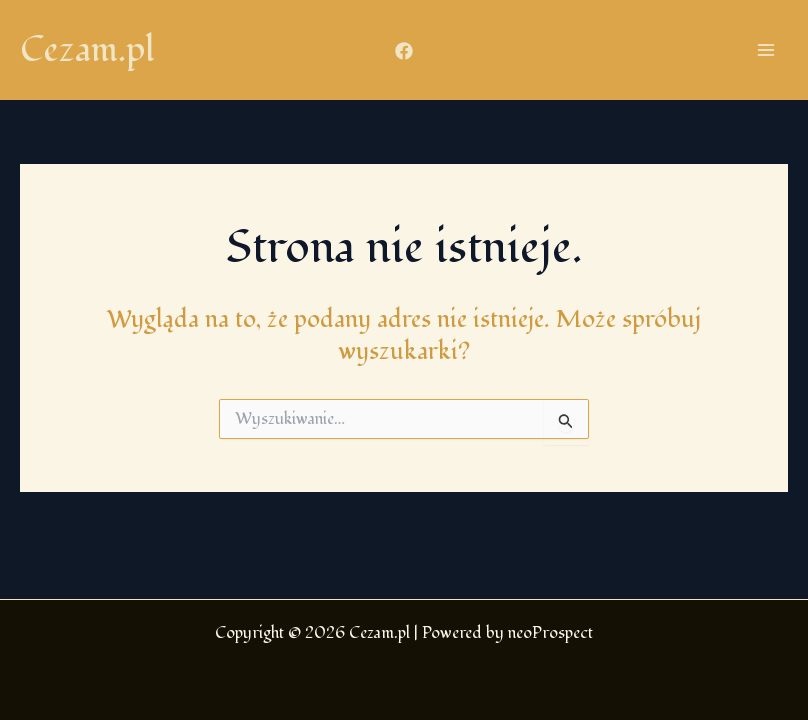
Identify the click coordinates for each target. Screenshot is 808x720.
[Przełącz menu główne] (766, 50)
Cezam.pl (87, 50)
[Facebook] (404, 51)
